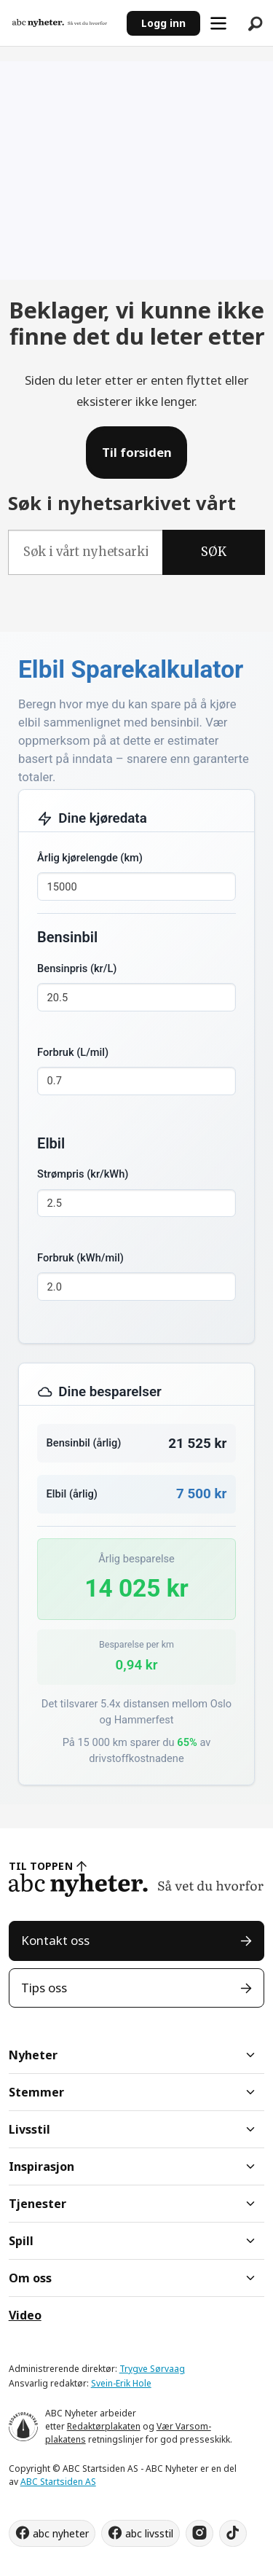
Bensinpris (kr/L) (76, 968)
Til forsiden (137, 452)
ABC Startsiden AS (58, 2481)
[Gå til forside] (59, 22)
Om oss (30, 2278)
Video (25, 2315)
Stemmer (36, 2092)
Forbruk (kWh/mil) (80, 1257)
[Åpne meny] (218, 23)
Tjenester (37, 2204)
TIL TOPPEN (41, 1866)
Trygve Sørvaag (152, 2368)
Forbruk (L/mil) (72, 1052)
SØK (213, 552)
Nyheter (33, 2055)
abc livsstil (149, 2533)
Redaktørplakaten (104, 2426)
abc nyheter (61, 2533)
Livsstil (29, 2129)
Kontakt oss (55, 1940)
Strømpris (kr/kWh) (82, 1174)
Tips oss (44, 1987)
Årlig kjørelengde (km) (90, 857)
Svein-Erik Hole (121, 2383)
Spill (21, 2241)
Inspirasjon (41, 2166)
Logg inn (163, 23)
